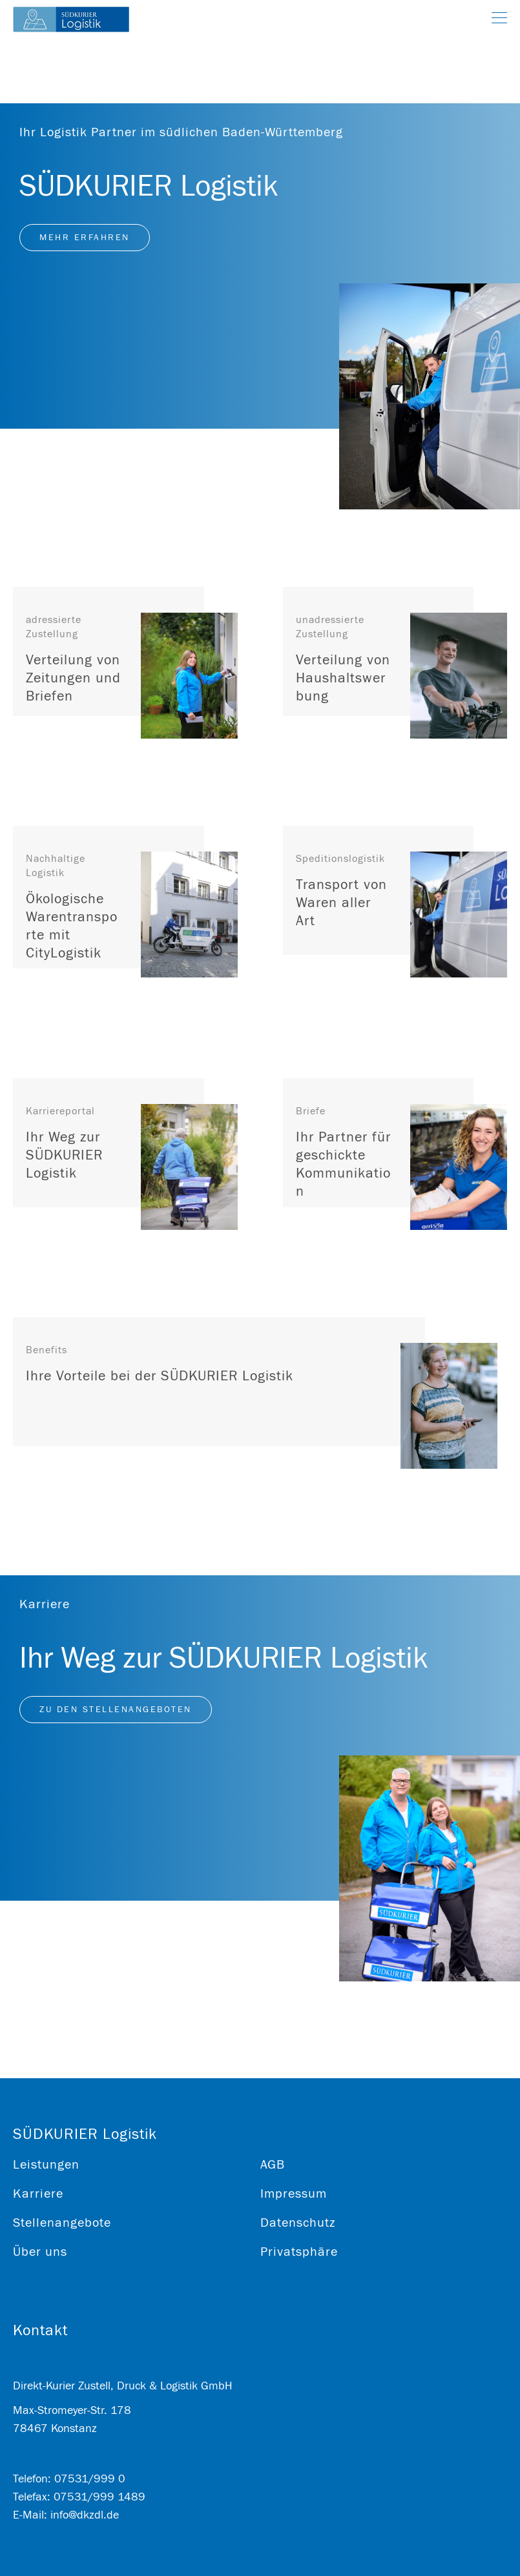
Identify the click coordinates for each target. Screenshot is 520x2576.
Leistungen (46, 2164)
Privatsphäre (299, 2251)
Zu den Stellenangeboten (115, 1709)
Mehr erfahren (84, 237)
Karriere (38, 2193)
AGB (272, 2164)
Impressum (293, 2193)
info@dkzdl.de (84, 2515)
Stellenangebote (62, 2222)
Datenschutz (297, 2222)
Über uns (40, 2251)
